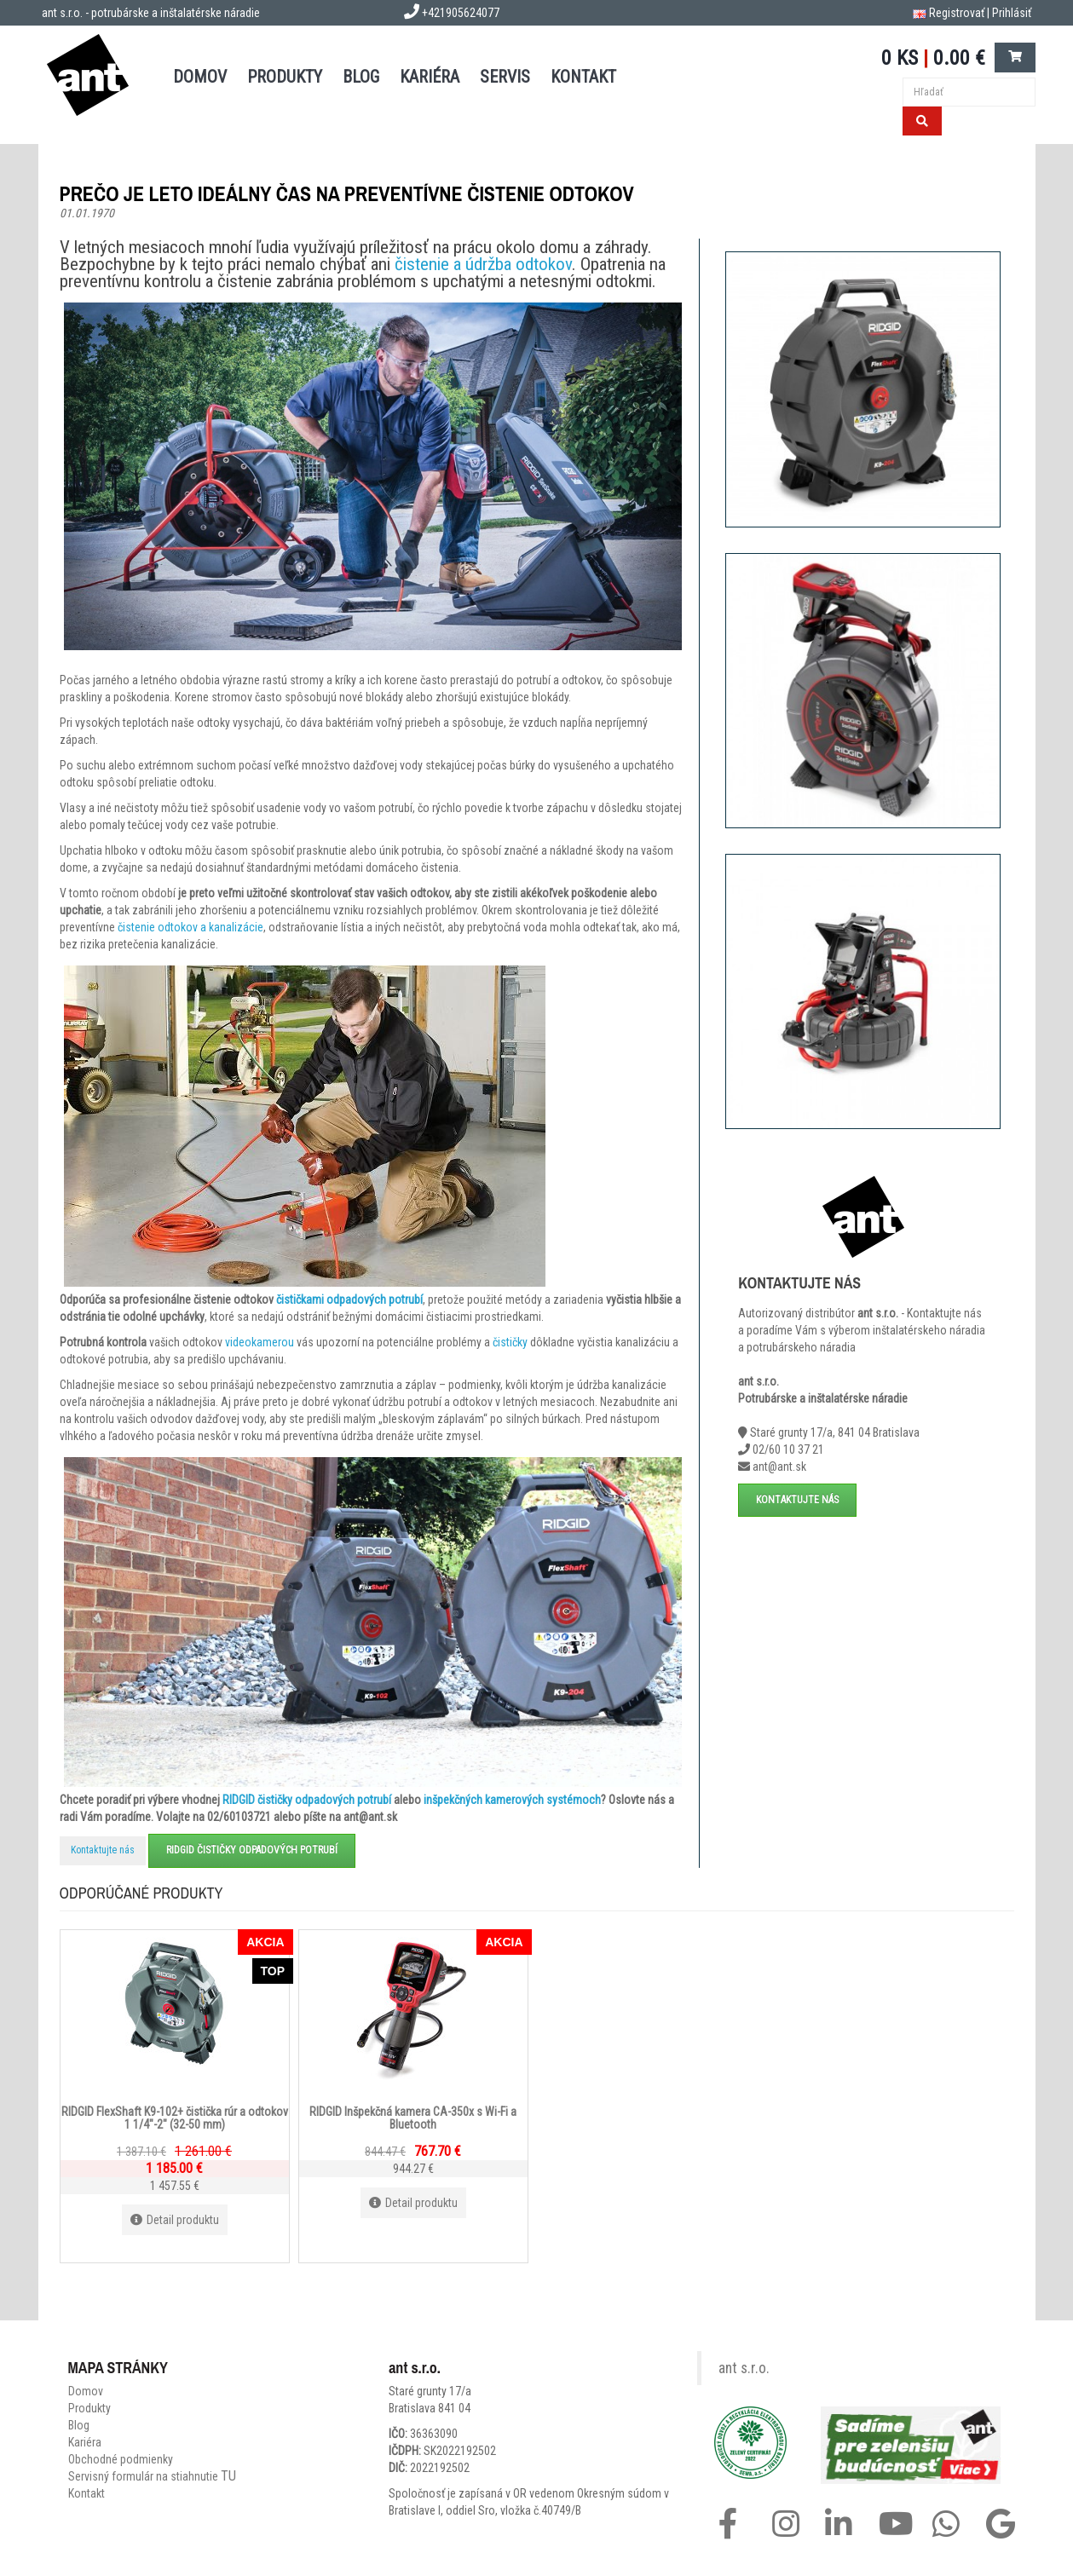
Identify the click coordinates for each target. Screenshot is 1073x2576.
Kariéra (429, 76)
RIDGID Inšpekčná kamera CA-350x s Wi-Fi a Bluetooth (412, 2117)
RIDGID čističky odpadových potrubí (306, 1800)
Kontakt (86, 2493)
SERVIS (505, 76)
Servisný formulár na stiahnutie (152, 2476)
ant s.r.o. (744, 2368)
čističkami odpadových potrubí (349, 1299)
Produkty (89, 2408)
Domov (85, 2391)
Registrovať (956, 13)
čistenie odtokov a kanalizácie (190, 927)
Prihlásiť (1011, 13)
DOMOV (200, 76)
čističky (510, 1342)
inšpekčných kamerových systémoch (512, 1800)
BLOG (361, 76)
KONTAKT (583, 76)
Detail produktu (174, 2220)
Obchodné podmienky (120, 2459)
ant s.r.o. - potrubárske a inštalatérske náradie (151, 13)
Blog (78, 2425)
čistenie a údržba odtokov (483, 264)
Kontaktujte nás (103, 1850)
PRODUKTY (284, 76)
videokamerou (259, 1342)
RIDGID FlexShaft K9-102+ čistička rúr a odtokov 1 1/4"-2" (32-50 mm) (174, 2117)
